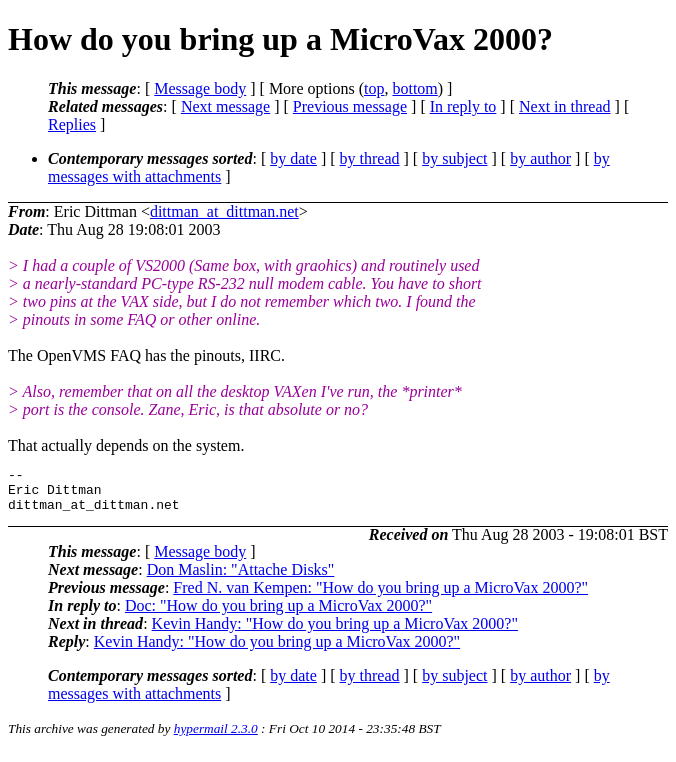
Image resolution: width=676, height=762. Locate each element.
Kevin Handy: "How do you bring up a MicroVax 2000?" (335, 632)
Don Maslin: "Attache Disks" (241, 578)
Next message (225, 106)
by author (540, 158)
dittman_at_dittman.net (224, 211)
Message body (200, 88)
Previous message (350, 106)
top (374, 88)
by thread (370, 158)
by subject (454, 158)
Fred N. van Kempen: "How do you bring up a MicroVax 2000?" (380, 596)
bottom (414, 88)
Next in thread (565, 106)
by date (293, 158)
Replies (72, 124)
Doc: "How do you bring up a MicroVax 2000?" (278, 614)
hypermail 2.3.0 (216, 737)
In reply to (463, 106)
